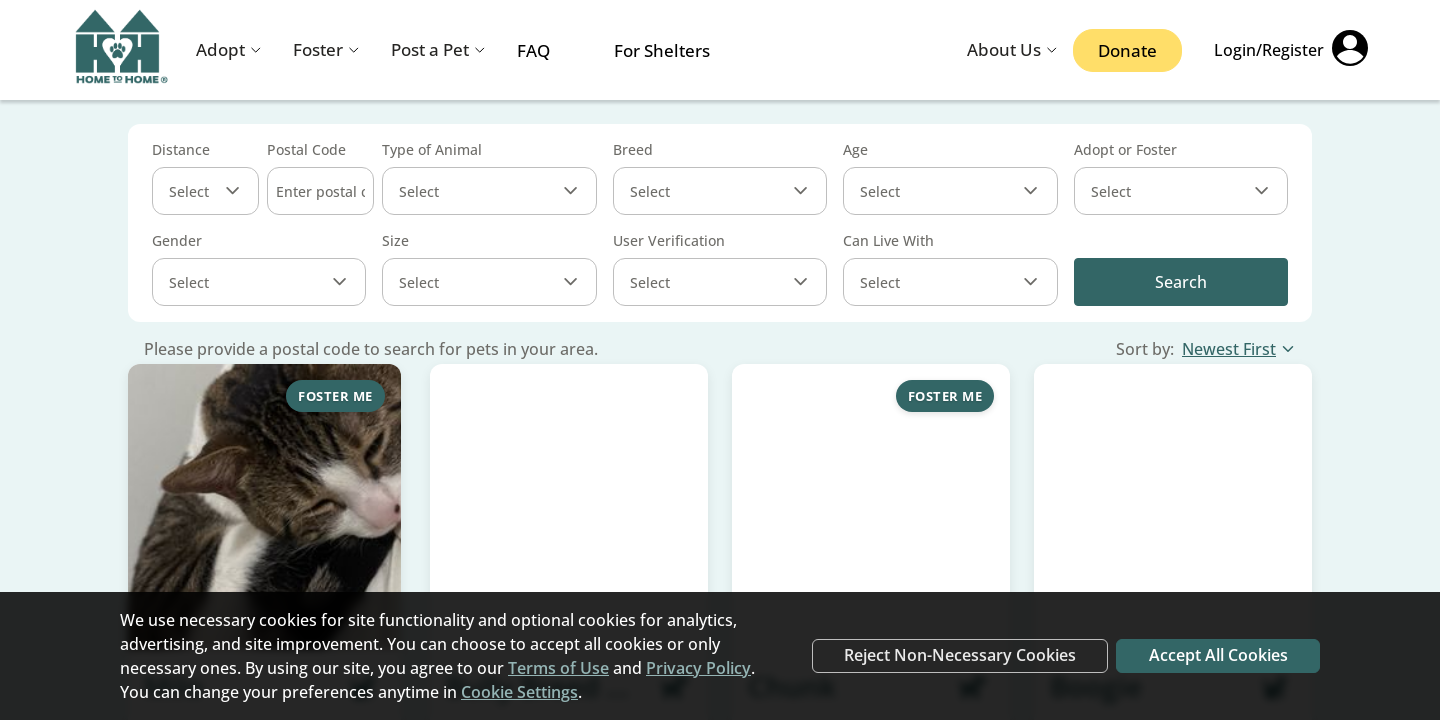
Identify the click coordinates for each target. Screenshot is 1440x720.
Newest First (1239, 349)
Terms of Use (558, 668)
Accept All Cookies (1217, 656)
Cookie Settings (519, 692)
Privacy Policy (698, 668)
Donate (1127, 50)
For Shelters (662, 50)
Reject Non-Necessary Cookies (958, 656)
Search (1181, 282)
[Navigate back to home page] (122, 50)
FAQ (533, 50)
